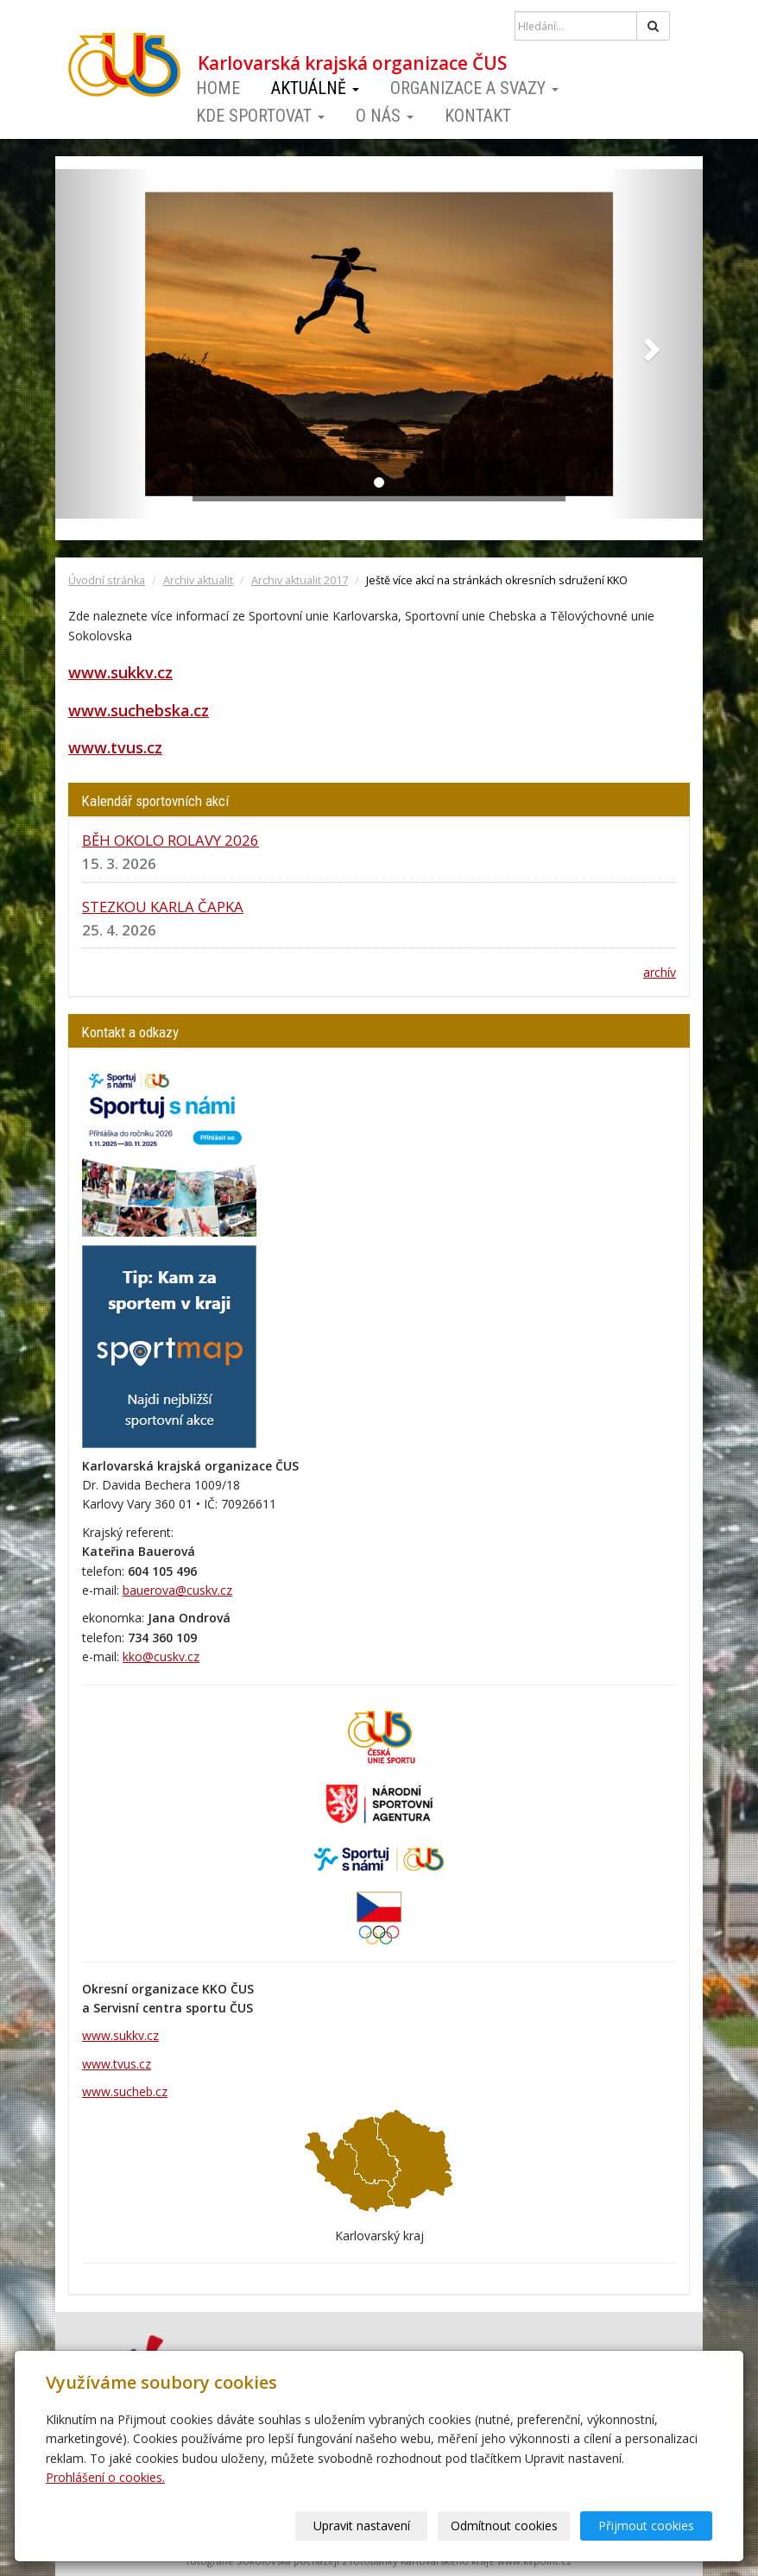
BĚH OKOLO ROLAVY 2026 (170, 840)
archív (659, 972)
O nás (385, 115)
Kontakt (478, 115)
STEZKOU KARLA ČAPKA (162, 906)
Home (218, 88)
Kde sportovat (260, 115)
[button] (104, 344)
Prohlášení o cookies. (105, 2477)
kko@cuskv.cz (161, 1656)
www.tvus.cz (115, 747)
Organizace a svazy (474, 88)
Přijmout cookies (646, 2525)
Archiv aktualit (198, 580)
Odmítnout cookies (504, 2525)
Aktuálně (315, 88)
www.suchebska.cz (138, 710)
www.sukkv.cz (120, 672)
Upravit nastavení (361, 2525)
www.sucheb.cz (124, 2091)
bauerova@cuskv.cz (177, 1590)
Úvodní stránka (106, 580)
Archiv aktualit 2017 (299, 580)
